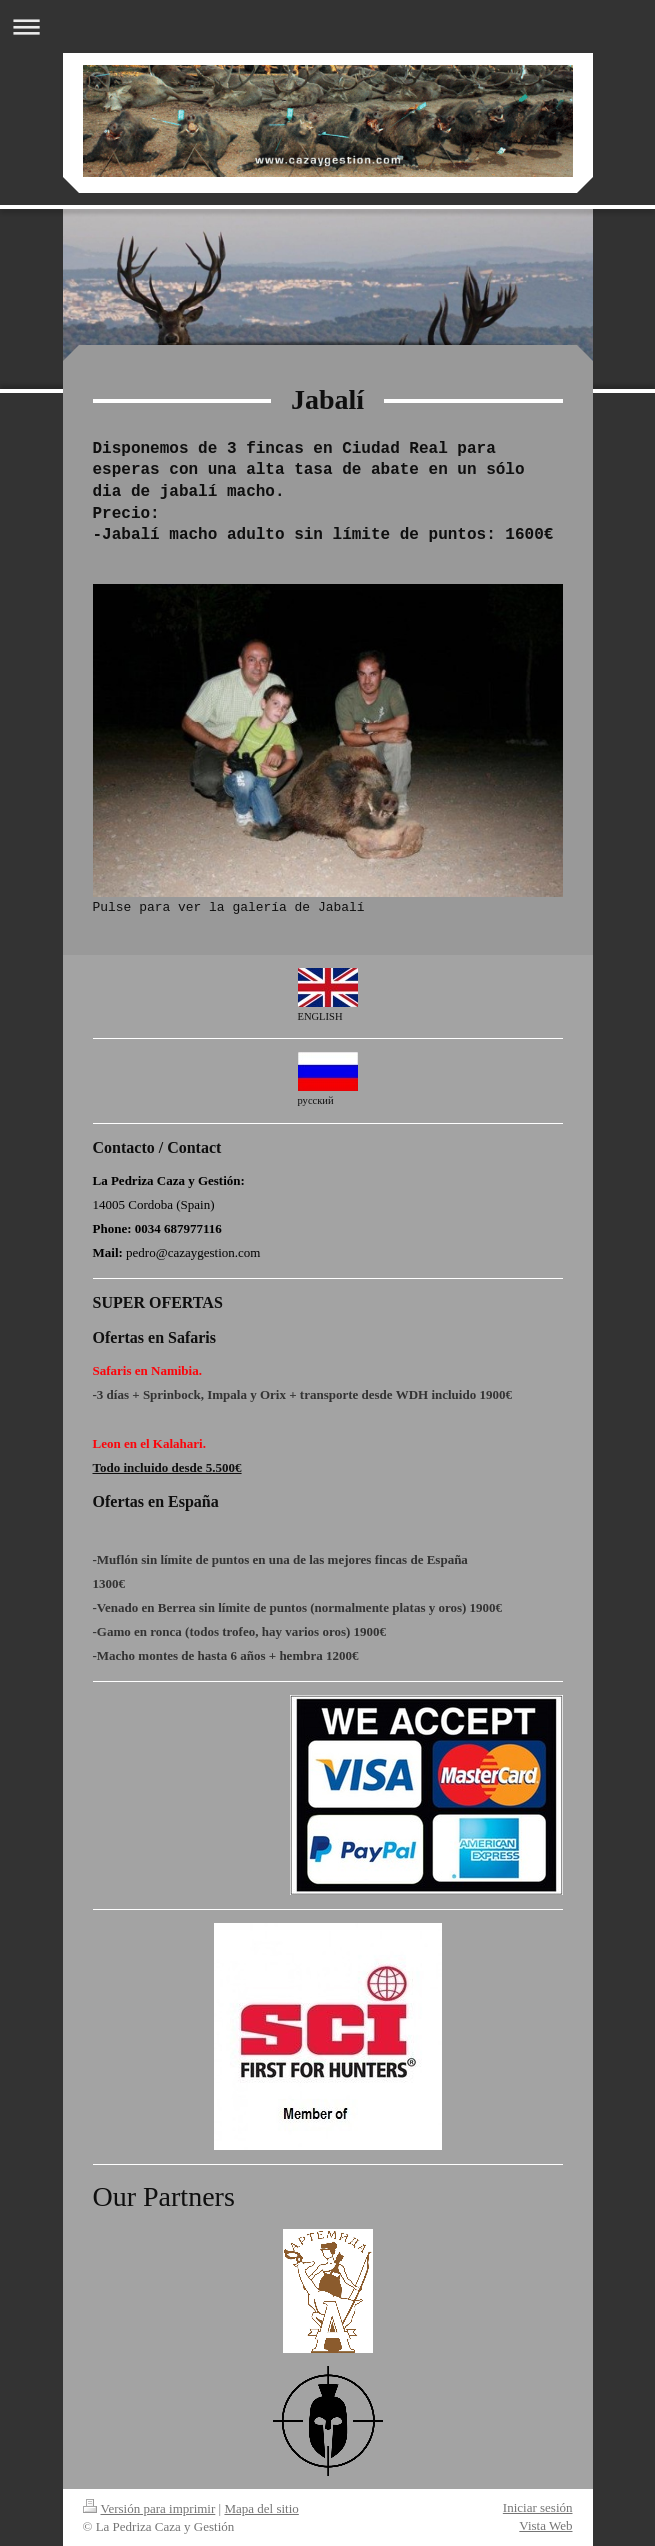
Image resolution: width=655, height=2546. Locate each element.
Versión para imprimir (149, 2508)
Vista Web (545, 2525)
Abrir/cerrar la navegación (327, 26)
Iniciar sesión (538, 2507)
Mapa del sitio (261, 2508)
